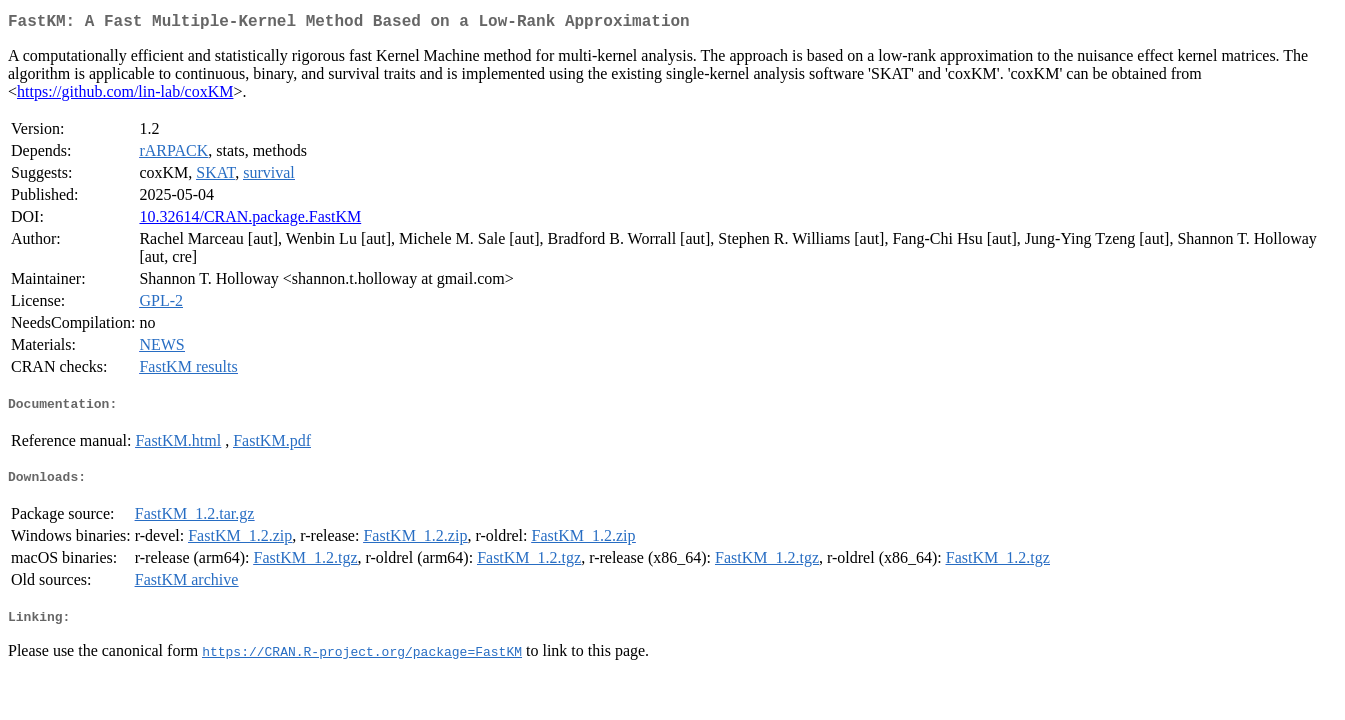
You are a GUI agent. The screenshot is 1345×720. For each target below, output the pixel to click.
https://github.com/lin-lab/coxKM (125, 95)
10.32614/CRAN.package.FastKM (250, 220)
